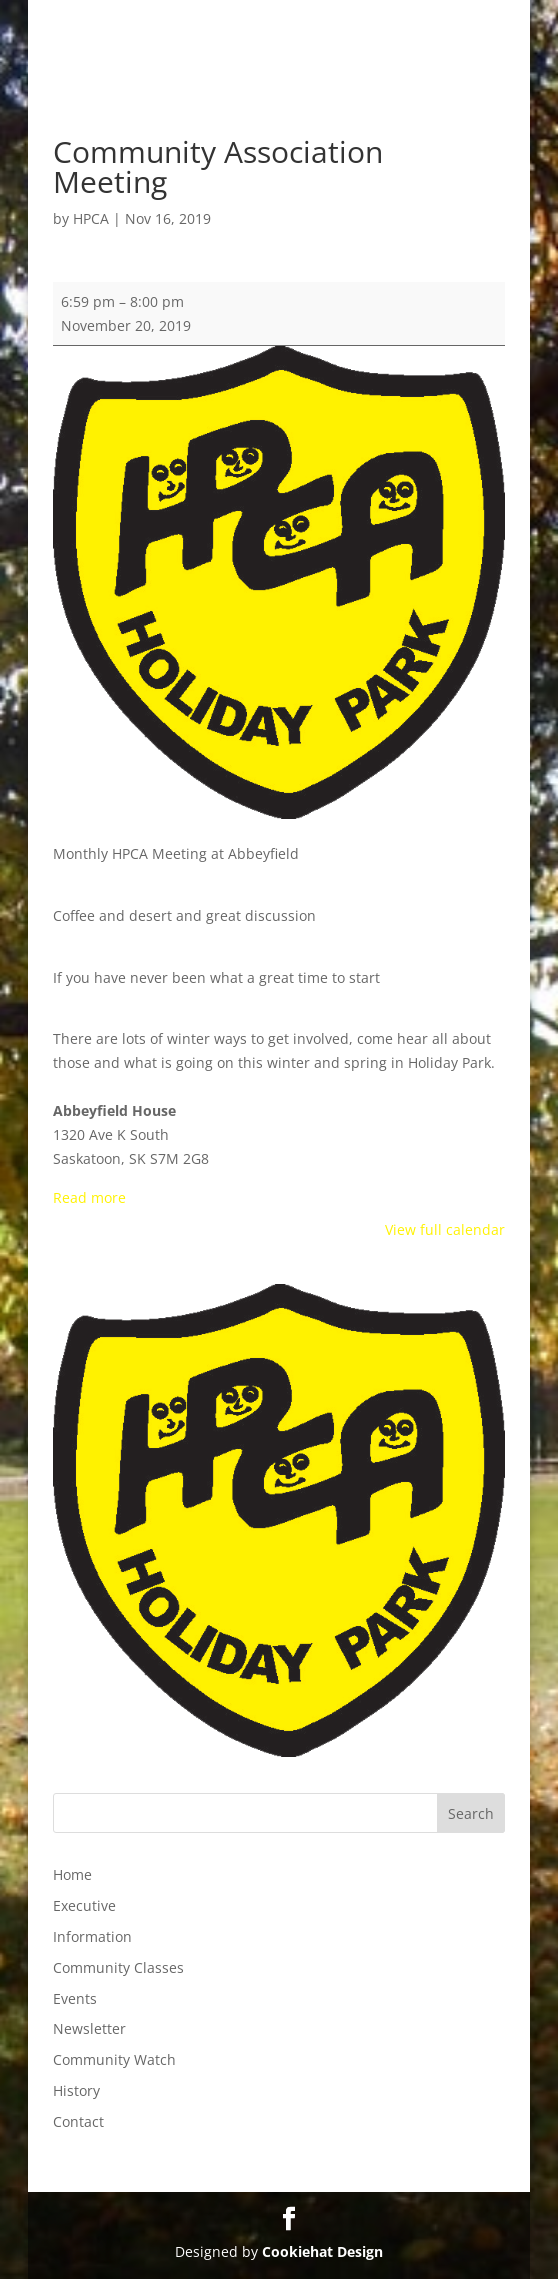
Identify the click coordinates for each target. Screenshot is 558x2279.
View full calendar (445, 1229)
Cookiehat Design (322, 2251)
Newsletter (89, 2028)
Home (72, 1874)
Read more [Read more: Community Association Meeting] (89, 1197)
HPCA (91, 218)
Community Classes (118, 1967)
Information (92, 1936)
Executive (84, 1905)
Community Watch (114, 2059)
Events (75, 1998)
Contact (78, 2121)
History (76, 2090)
